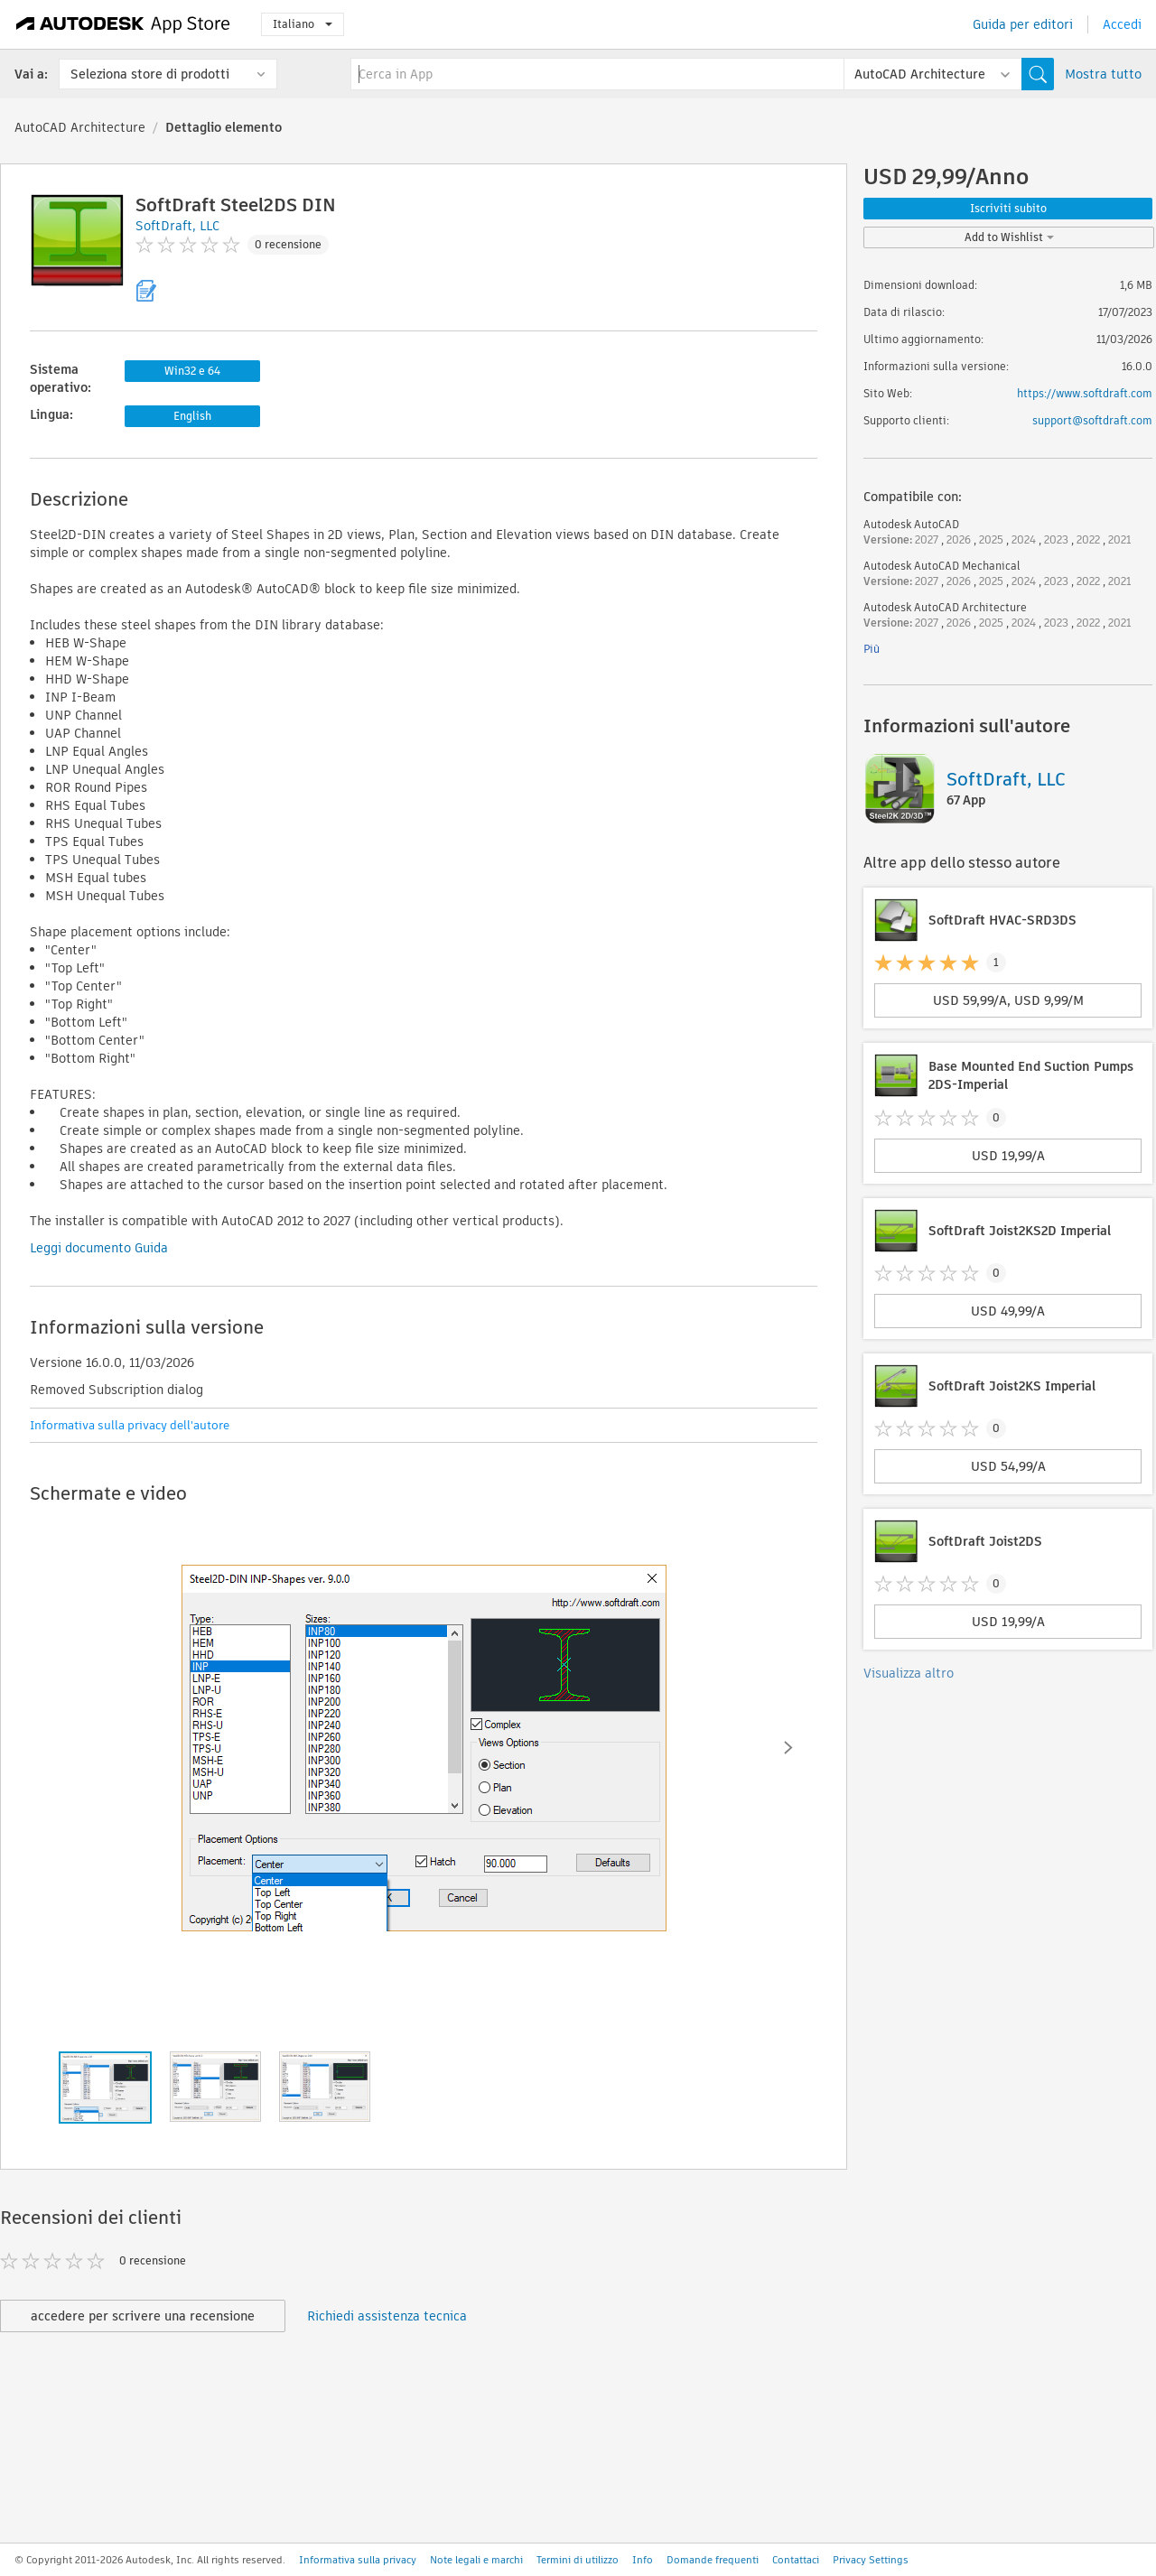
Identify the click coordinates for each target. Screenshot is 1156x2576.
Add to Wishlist (1009, 237)
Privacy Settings (871, 2560)
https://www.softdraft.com (1084, 393)
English (192, 415)
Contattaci (795, 2560)
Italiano (302, 24)
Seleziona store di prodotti (149, 74)
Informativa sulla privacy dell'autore (129, 1425)
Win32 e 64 (192, 370)
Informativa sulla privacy (357, 2560)
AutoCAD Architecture (79, 127)
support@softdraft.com (1092, 420)
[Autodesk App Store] (123, 24)
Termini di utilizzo (577, 2560)
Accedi (1122, 24)
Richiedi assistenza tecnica (387, 2316)
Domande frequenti (713, 2560)
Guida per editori (1023, 24)
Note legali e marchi (476, 2560)
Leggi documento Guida (99, 1248)
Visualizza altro (908, 1673)
